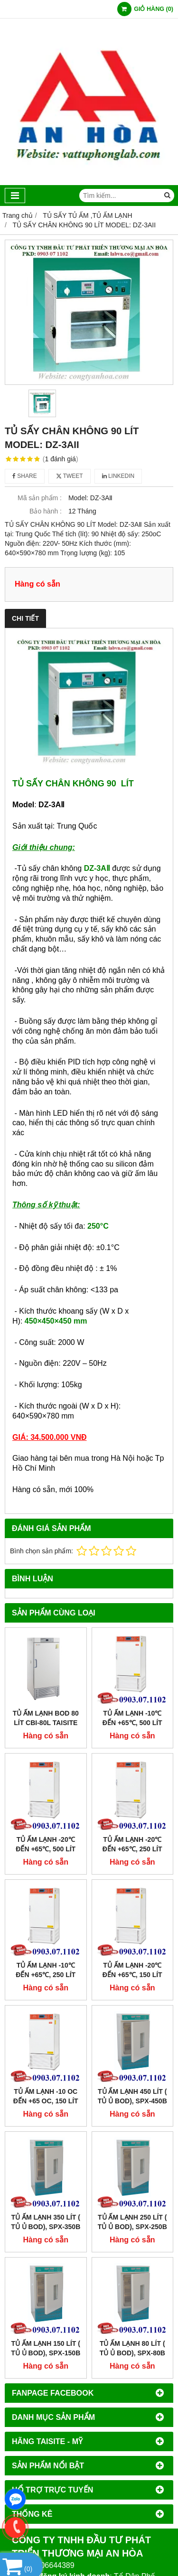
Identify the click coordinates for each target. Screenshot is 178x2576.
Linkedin (118, 476)
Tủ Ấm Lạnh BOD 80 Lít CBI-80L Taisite (46, 1718)
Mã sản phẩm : (40, 498)
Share (24, 476)
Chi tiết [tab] (25, 618)
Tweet (69, 476)
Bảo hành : (45, 511)
